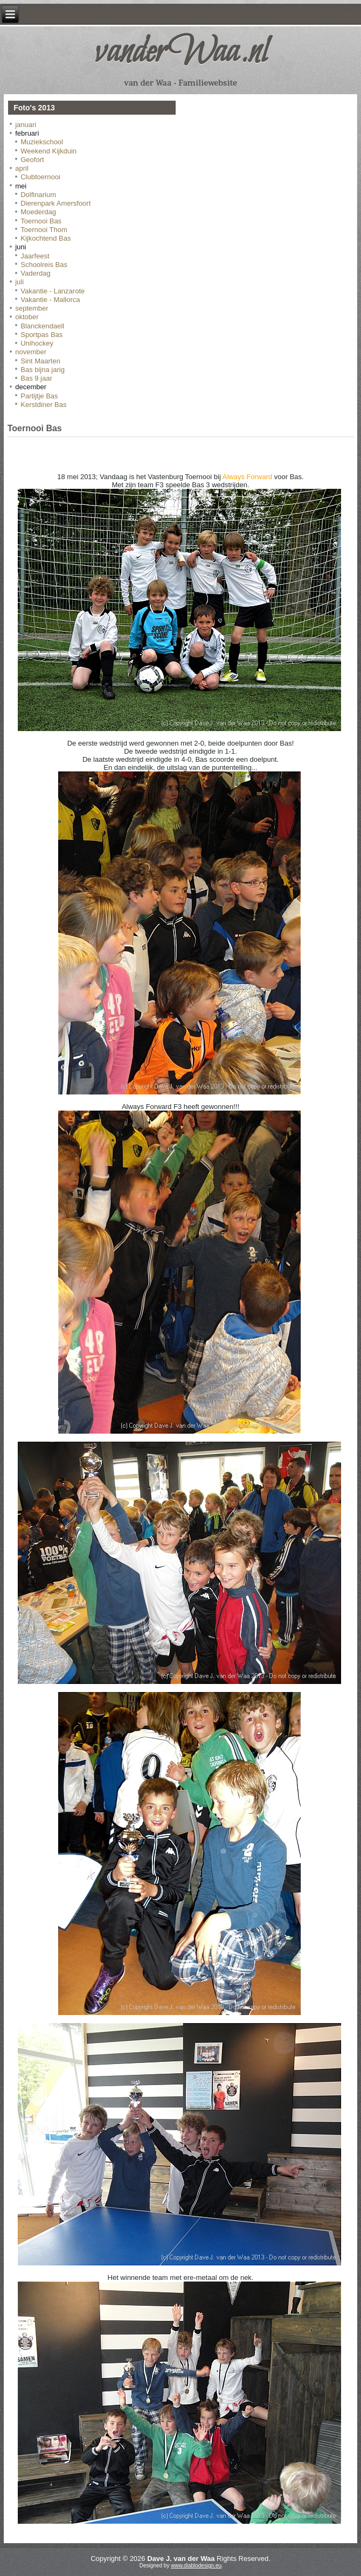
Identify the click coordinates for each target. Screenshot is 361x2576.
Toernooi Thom (43, 230)
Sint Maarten (40, 361)
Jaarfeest (34, 256)
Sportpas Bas (41, 335)
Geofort (32, 160)
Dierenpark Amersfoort (55, 203)
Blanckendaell (42, 326)
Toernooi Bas (40, 221)
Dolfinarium (38, 195)
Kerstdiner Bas (43, 405)
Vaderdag (35, 273)
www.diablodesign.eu (196, 2565)
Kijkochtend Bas (45, 238)
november (30, 352)
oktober (26, 317)
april (22, 168)
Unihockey (36, 343)
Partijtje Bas (39, 396)
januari (25, 125)
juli (19, 282)
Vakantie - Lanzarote (52, 291)
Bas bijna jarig (42, 370)
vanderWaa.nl (180, 53)
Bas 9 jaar (36, 378)
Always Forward (247, 477)
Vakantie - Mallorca (50, 300)
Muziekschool (41, 142)
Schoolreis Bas (43, 265)
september (31, 308)
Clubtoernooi (40, 177)
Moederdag (38, 212)
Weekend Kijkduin (48, 151)
